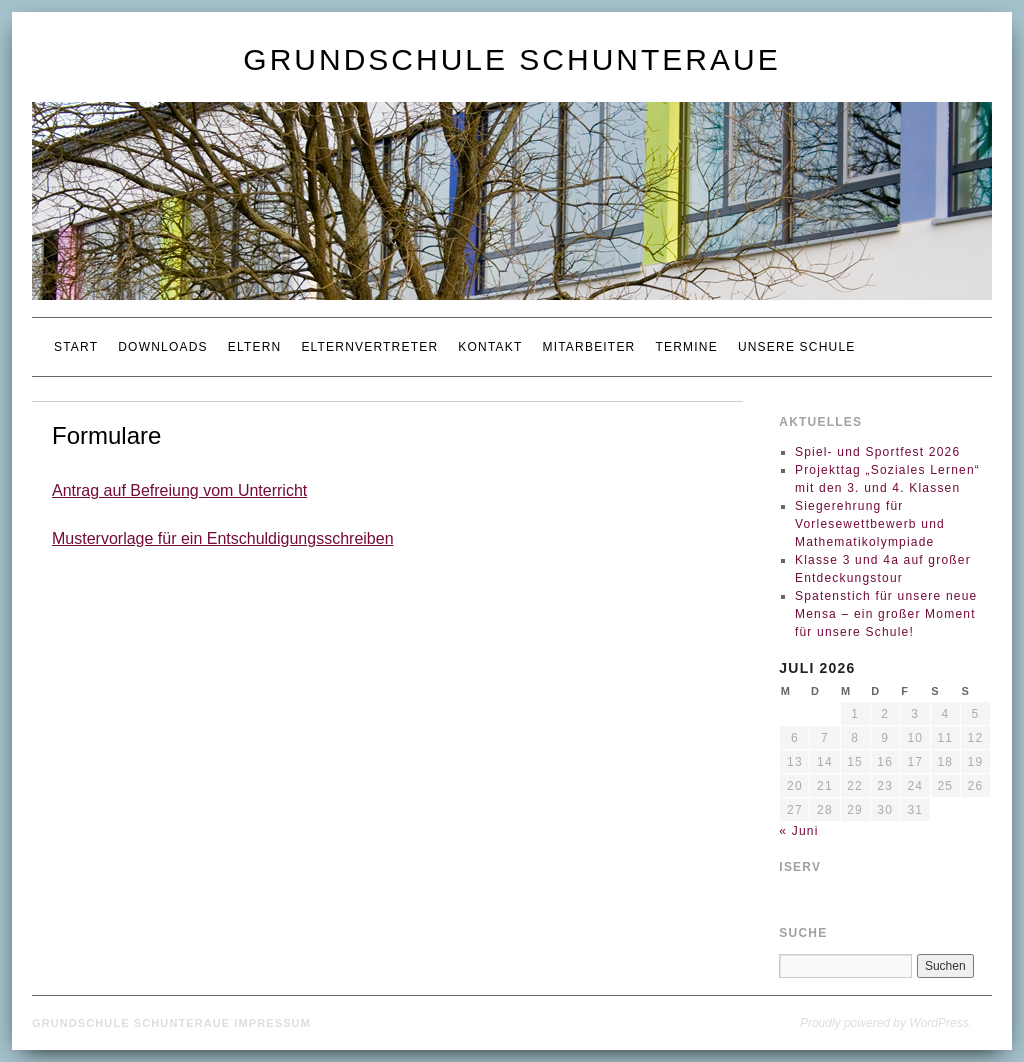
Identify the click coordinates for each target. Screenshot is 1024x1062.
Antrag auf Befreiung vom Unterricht (179, 490)
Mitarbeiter (588, 347)
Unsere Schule (797, 347)
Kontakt (490, 347)
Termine (686, 347)
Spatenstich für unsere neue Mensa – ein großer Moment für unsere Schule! (886, 614)
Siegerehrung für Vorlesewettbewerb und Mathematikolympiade (870, 524)
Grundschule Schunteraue (511, 59)
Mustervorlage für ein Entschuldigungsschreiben (223, 538)
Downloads (162, 347)
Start (76, 347)
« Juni (798, 831)
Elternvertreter (369, 347)
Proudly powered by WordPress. (886, 1023)
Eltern (255, 347)
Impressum (272, 1023)
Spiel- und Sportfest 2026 (877, 452)
